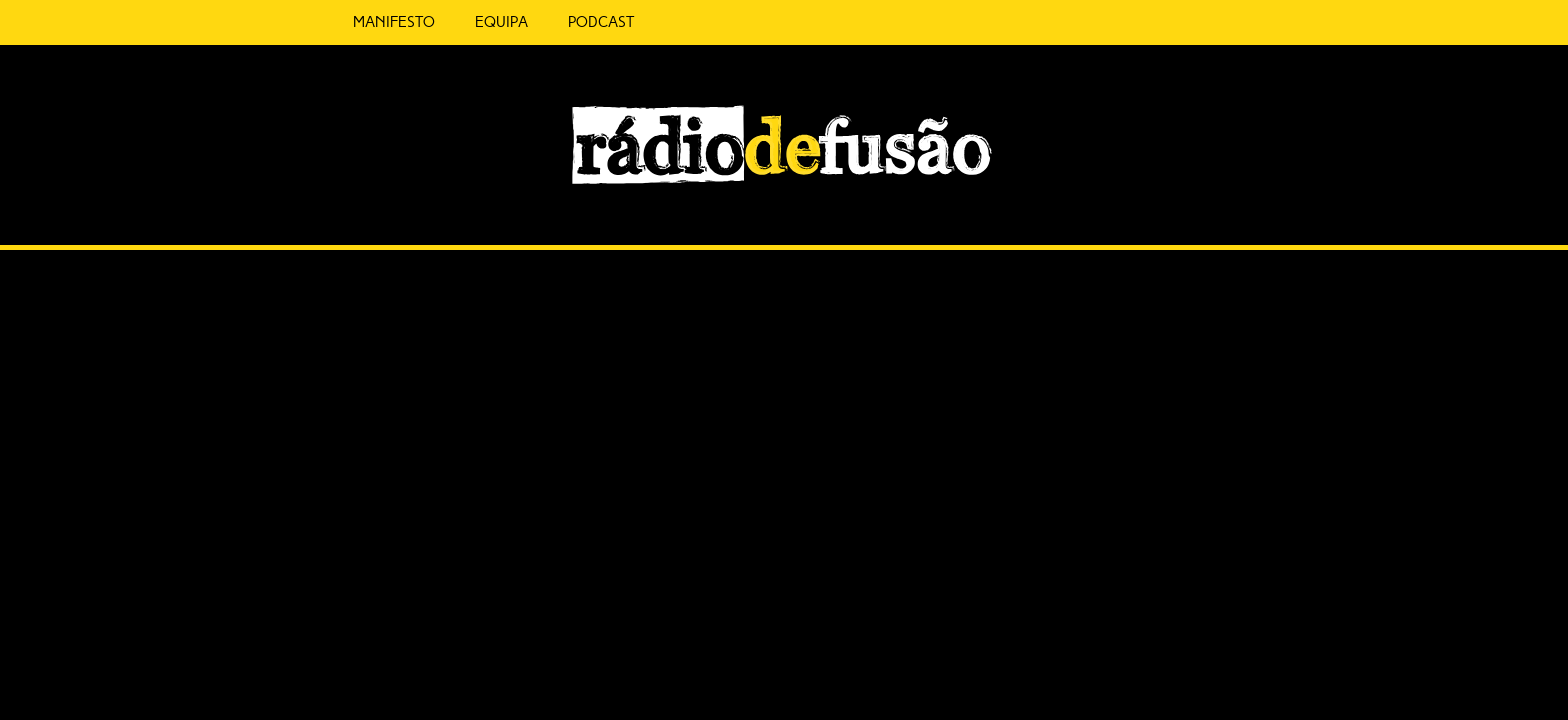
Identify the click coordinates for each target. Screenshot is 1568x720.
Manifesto (350, 22)
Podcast (557, 22)
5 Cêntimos (634, 22)
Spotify (1234, 207)
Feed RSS (1275, 216)
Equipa (457, 22)
